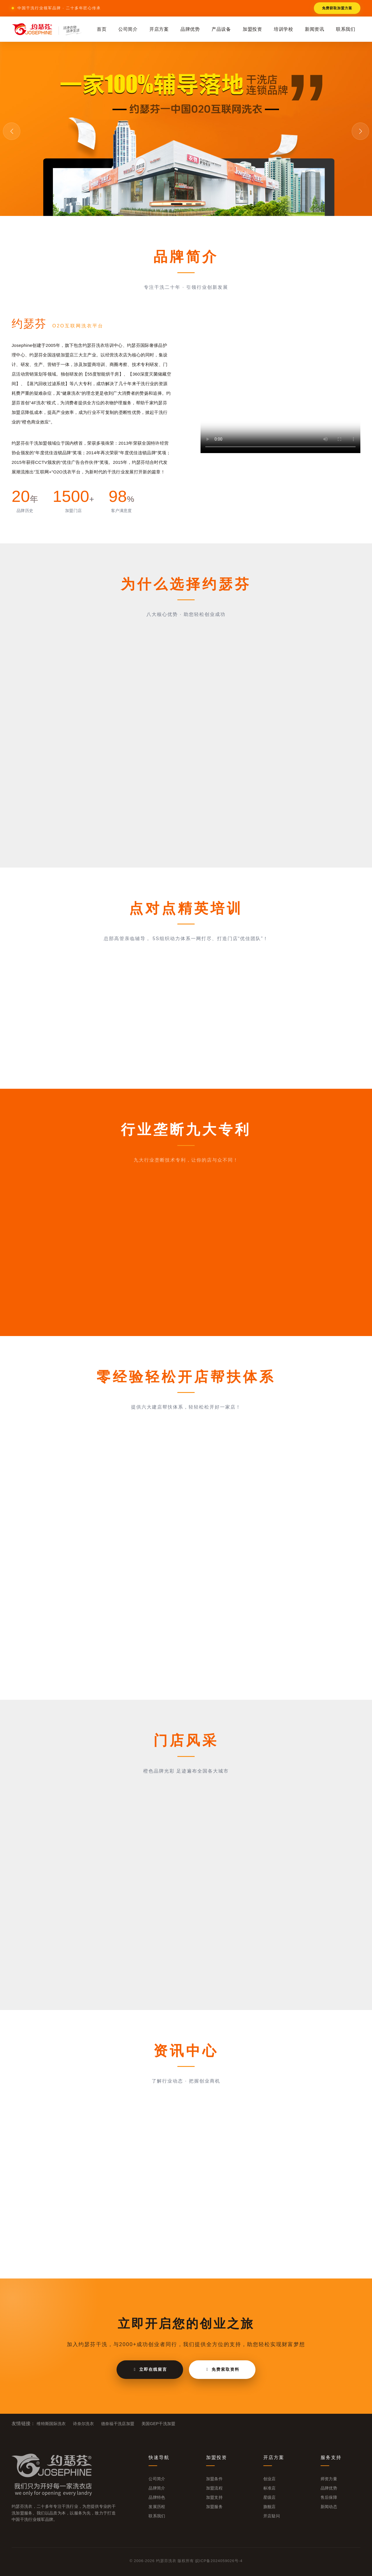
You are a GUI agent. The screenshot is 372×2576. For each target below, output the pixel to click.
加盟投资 (252, 29)
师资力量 (329, 2478)
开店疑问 (271, 2516)
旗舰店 (269, 2506)
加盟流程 (214, 2488)
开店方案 (159, 29)
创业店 (269, 2478)
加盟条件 (214, 2478)
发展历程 (157, 2506)
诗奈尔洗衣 (83, 2423)
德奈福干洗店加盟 (118, 2423)
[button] (177, 204)
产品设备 (221, 29)
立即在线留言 (150, 2369)
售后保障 (329, 2497)
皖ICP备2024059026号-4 (219, 2561)
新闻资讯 (314, 29)
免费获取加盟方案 (337, 8)
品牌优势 (190, 29)
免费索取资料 (222, 2369)
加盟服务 (214, 2506)
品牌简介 (157, 2488)
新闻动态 (329, 2506)
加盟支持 (214, 2497)
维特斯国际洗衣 (51, 2423)
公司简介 (127, 29)
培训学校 (283, 29)
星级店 (269, 2497)
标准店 (269, 2488)
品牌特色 (157, 2497)
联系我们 (345, 29)
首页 (101, 29)
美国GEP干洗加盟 (158, 2423)
